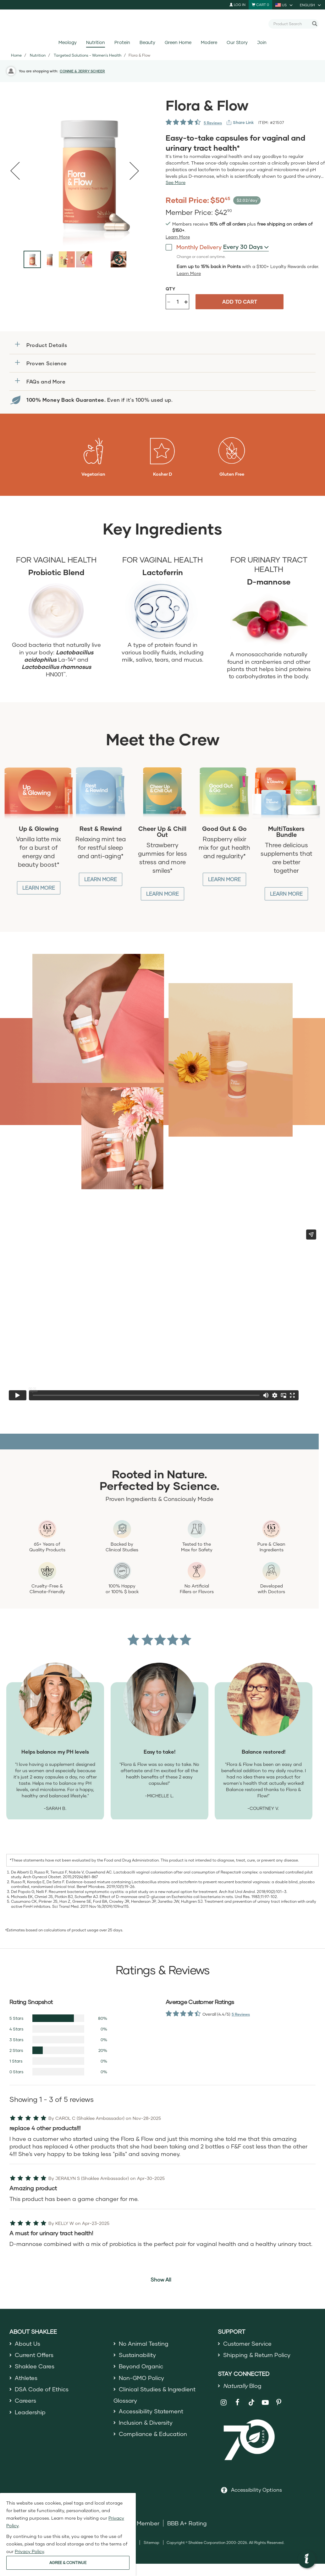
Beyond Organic (141, 2366)
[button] (162, 345)
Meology (67, 42)
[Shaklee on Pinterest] (279, 2402)
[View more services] (240, 122)
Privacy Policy (29, 2551)
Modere (209, 42)
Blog (242, 2385)
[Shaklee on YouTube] (265, 2402)
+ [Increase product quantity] (186, 301)
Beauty (147, 42)
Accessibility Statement (151, 2411)
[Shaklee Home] (162, 24)
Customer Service (247, 2343)
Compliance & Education (153, 2433)
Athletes (26, 2377)
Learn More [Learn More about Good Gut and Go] (224, 879)
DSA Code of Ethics (42, 2389)
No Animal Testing (143, 2343)
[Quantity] (177, 301)
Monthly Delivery (194, 247)
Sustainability (137, 2354)
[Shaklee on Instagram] (224, 2402)
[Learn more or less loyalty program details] (189, 273)
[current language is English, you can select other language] (311, 4)
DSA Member (141, 2523)
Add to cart (239, 302)
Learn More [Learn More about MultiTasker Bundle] (286, 894)
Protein (122, 42)
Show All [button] (161, 2279)
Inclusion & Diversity (146, 2422)
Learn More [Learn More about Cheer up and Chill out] (162, 894)
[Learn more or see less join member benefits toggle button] (178, 237)
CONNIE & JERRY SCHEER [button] (82, 71)
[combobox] (291, 23)
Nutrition (95, 42)
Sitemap (151, 2542)
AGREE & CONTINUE (67, 2562)
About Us (27, 2343)
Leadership (30, 2412)
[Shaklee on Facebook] (237, 2402)
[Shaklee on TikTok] (251, 2398)
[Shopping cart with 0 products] (260, 4)
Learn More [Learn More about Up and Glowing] (38, 888)
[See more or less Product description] (175, 182)
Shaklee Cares (34, 2366)
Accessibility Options (256, 2490)
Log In (237, 5)
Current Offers (34, 2354)
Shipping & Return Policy (256, 2354)
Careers (25, 2400)
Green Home (178, 42)
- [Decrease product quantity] (169, 301)
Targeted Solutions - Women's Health (87, 55)
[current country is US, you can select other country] (284, 4)
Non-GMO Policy (141, 2377)
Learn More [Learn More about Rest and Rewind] (100, 879)
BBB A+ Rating (187, 2523)
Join (262, 42)
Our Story (237, 42)
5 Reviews (213, 122)
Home (16, 55)
